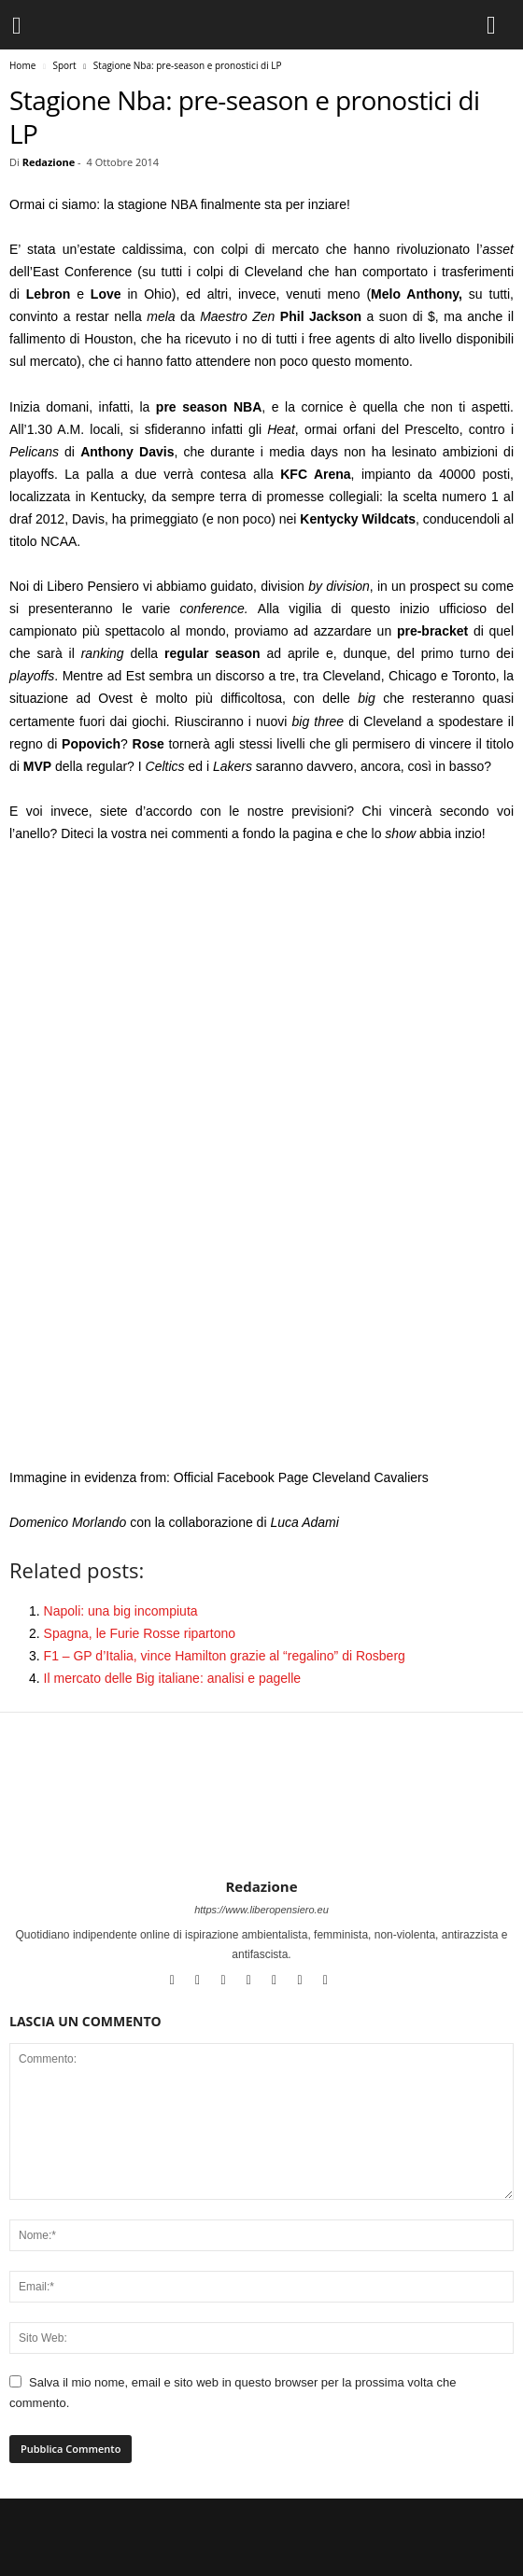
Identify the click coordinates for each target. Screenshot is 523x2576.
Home (22, 65)
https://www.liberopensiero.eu (261, 1909)
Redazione (49, 162)
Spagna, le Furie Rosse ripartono (139, 1633)
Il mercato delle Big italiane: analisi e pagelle (173, 1678)
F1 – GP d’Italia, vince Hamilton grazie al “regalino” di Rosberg (224, 1655)
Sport (64, 65)
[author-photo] (261, 1824)
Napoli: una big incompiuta (121, 1610)
